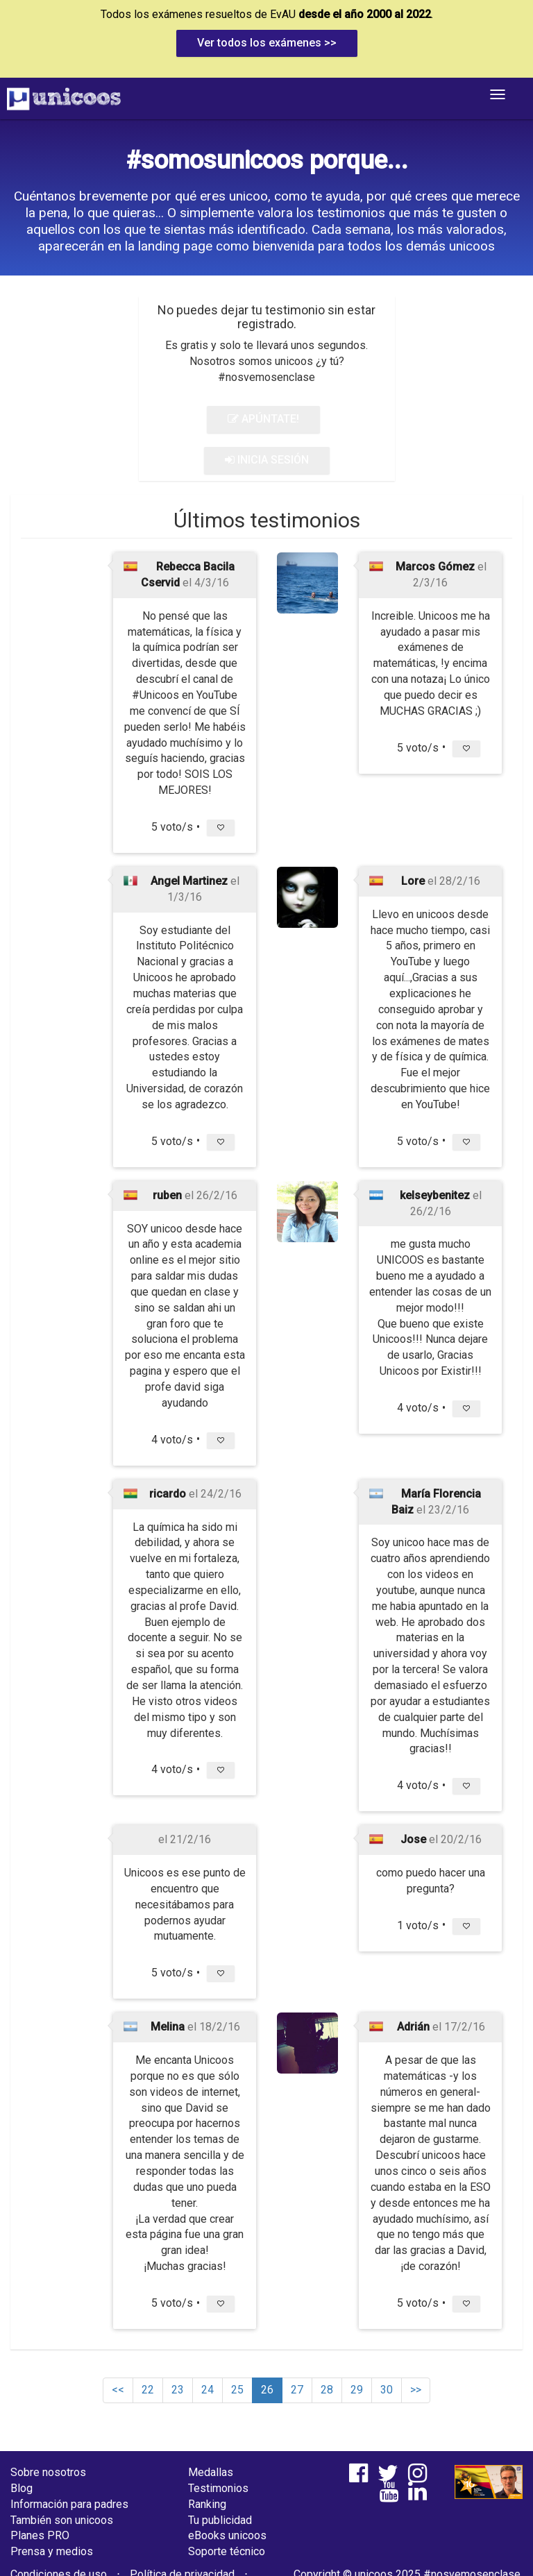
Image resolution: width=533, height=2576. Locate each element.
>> (415, 2389)
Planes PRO (39, 2535)
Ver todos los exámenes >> (267, 42)
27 (297, 2389)
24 (207, 2389)
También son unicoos (61, 2520)
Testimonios (218, 2488)
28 (327, 2389)
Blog (21, 2488)
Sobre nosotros (48, 2472)
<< (118, 2389)
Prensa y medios (51, 2551)
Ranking (207, 2504)
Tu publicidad (220, 2520)
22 (148, 2389)
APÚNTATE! (263, 418)
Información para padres (69, 2504)
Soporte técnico (226, 2551)
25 (237, 2389)
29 (356, 2389)
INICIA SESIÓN (267, 459)
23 (177, 2389)
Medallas (210, 2472)
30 (386, 2389)
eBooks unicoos (227, 2535)
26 (267, 2389)
